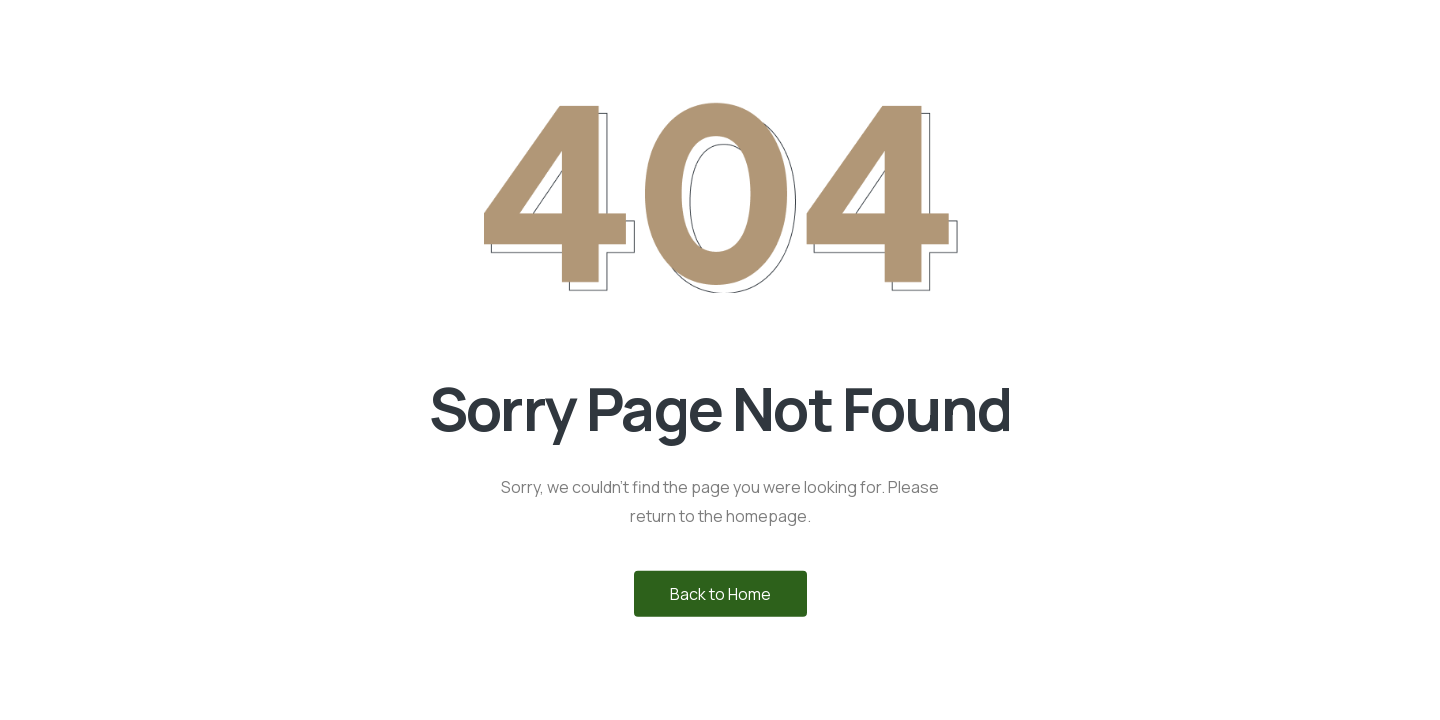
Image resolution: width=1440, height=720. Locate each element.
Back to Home (720, 593)
